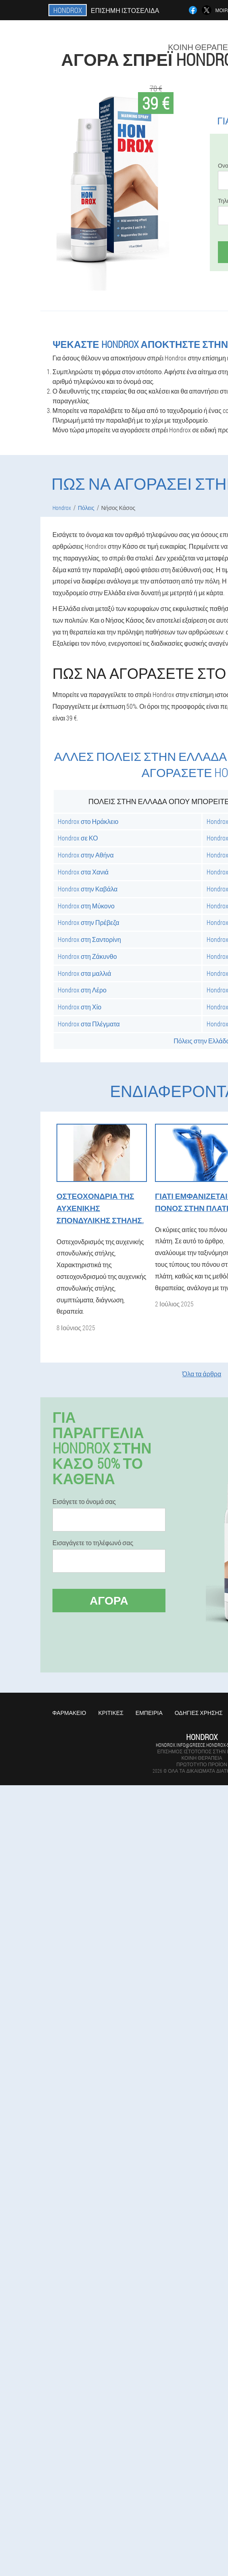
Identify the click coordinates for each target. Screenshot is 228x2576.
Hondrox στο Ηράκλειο (88, 821)
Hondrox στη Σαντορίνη (89, 939)
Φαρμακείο (69, 1713)
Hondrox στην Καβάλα (87, 889)
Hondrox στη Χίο (79, 1007)
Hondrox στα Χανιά (83, 872)
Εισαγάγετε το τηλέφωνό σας (92, 1543)
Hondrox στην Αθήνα (86, 855)
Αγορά (109, 1600)
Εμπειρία (149, 1713)
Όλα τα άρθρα (201, 1373)
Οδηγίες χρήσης (199, 1713)
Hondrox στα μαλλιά (84, 973)
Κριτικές (110, 1713)
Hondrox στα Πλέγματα (89, 1023)
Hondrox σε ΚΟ (78, 838)
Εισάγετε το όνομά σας (84, 1501)
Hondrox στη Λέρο (82, 990)
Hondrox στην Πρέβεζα (88, 922)
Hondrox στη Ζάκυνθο (87, 956)
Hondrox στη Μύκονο (86, 905)
